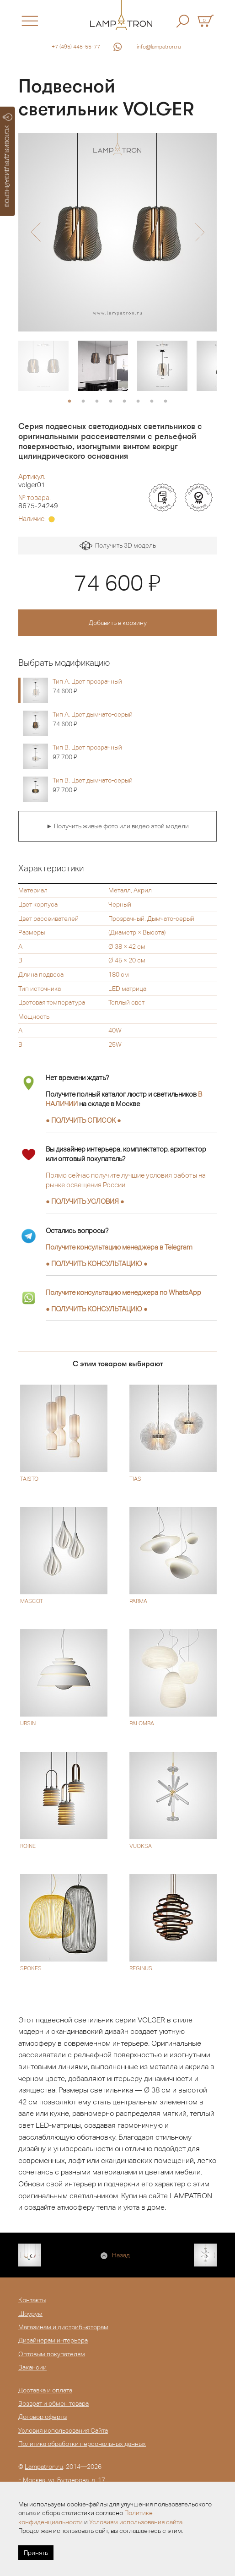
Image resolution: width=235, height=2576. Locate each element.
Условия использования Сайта (63, 2430)
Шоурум (30, 2313)
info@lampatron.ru (159, 46)
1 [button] (69, 401)
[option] (117, 232)
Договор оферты (42, 2416)
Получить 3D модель (118, 546)
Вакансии (32, 2367)
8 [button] (165, 401)
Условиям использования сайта (135, 2522)
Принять (36, 2552)
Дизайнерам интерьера (53, 2340)
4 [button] (110, 401)
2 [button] (83, 401)
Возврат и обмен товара (53, 2403)
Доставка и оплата (45, 2390)
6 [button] (138, 401)
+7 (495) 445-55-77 (76, 46)
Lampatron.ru (44, 2466)
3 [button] (96, 401)
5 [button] (124, 401)
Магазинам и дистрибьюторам (63, 2327)
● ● (97, 1263)
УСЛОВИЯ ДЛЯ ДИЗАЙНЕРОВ (7, 160)
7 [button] (151, 401)
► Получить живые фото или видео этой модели (117, 826)
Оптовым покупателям (51, 2354)
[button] (35, 232)
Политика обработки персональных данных (82, 2443)
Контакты (32, 2300)
